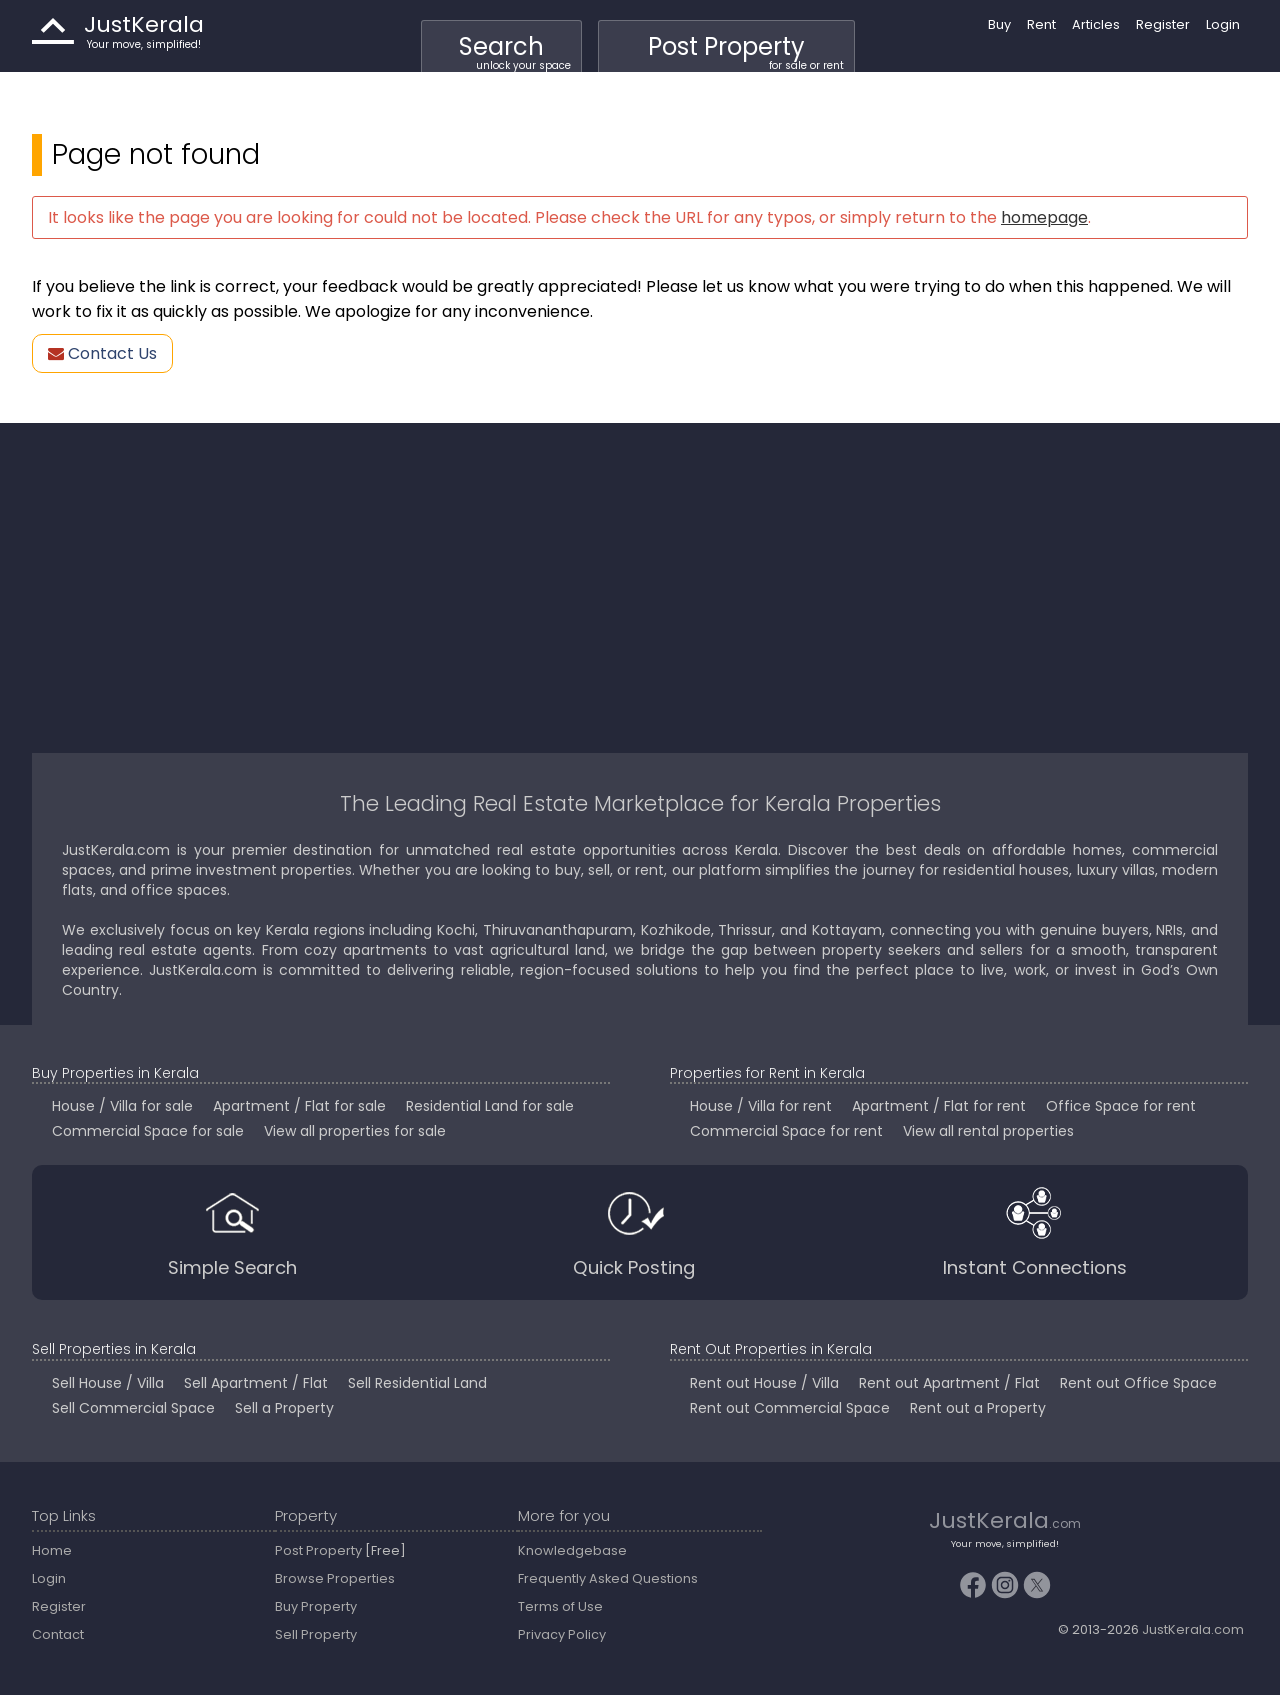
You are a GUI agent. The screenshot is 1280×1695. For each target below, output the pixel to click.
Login (1223, 24)
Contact (58, 1634)
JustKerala (53, 31)
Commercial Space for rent (786, 1131)
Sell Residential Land (417, 1383)
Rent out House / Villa (764, 1383)
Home (52, 1550)
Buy (999, 24)
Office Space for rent (1121, 1106)
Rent (1041, 24)
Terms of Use (560, 1606)
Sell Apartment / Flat (256, 1383)
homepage (1044, 217)
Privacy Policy (562, 1634)
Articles (1096, 24)
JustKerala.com (1193, 1629)
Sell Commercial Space (133, 1408)
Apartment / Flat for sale (299, 1106)
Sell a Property (284, 1408)
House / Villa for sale (122, 1106)
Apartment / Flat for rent (939, 1106)
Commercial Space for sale (148, 1131)
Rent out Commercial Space (790, 1408)
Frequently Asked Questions (608, 1578)
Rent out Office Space (1138, 1383)
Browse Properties (335, 1578)
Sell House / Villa (108, 1383)
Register (1163, 24)
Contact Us (102, 353)
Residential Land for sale (490, 1106)
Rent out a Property (978, 1408)
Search (515, 51)
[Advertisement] (640, 588)
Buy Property (316, 1606)
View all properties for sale (355, 1131)
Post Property (746, 51)
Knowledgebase (572, 1550)
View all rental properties (988, 1131)
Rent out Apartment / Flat (949, 1383)
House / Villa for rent (761, 1106)
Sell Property (316, 1634)
